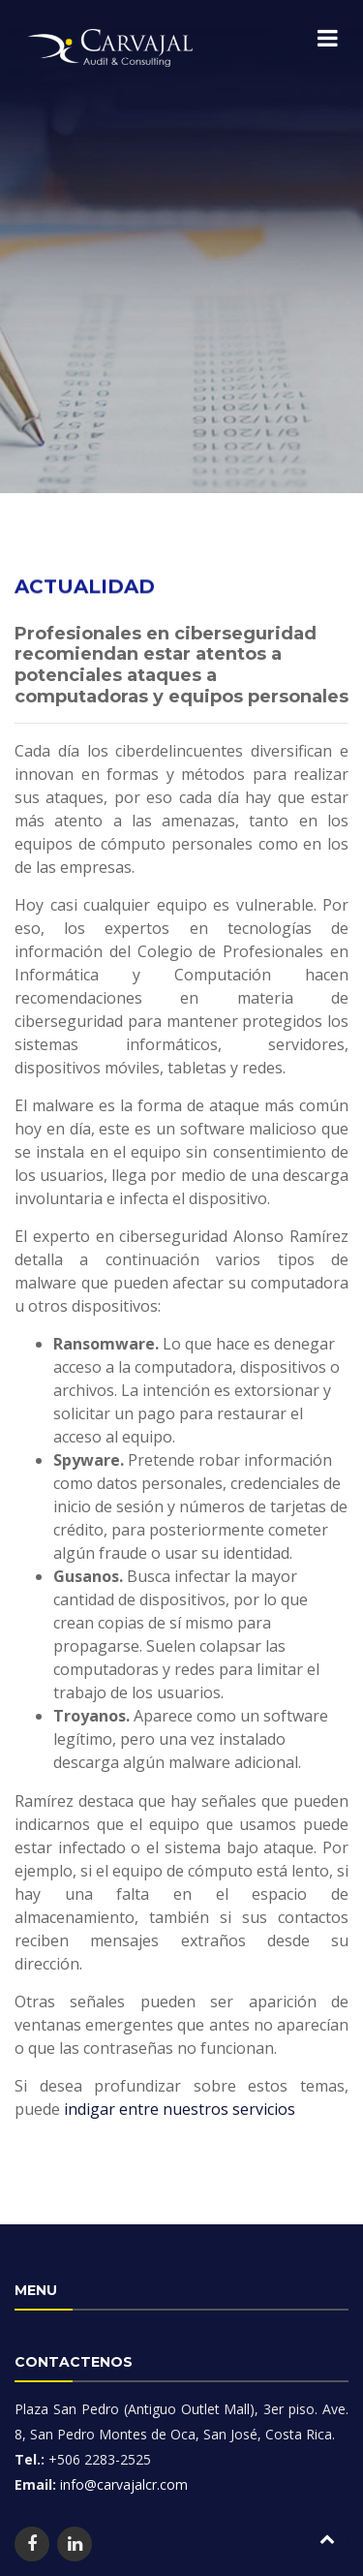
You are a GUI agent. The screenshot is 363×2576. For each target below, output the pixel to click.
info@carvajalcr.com (122, 2484)
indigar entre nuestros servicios (179, 2133)
